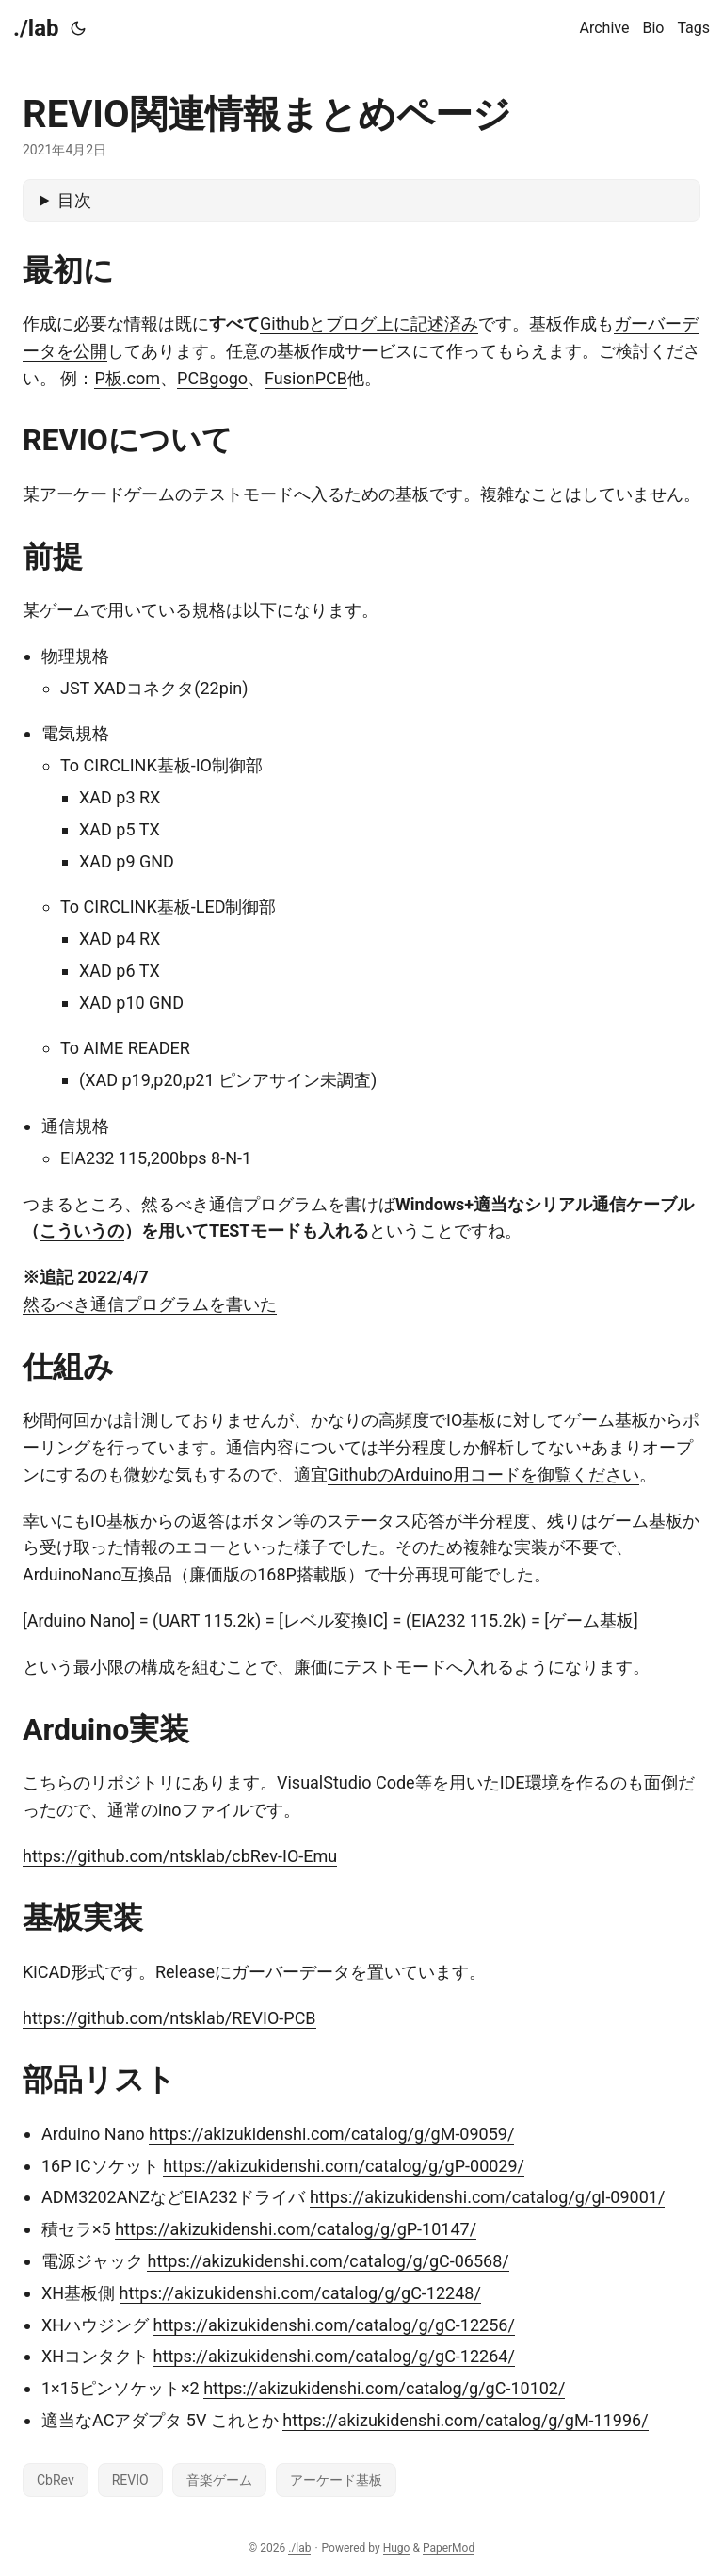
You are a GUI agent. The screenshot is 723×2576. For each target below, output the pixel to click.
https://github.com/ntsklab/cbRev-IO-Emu (180, 1856)
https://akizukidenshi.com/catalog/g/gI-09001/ (487, 2197)
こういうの (82, 1230)
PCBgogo (212, 378)
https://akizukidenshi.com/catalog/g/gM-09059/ (331, 2134)
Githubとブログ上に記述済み (369, 323)
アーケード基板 (336, 2479)
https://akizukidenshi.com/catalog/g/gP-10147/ (295, 2229)
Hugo (396, 2547)
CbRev (55, 2479)
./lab (36, 28)
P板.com (127, 378)
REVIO (130, 2479)
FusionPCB (306, 378)
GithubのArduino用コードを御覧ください (483, 1474)
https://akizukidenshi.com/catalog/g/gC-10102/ (384, 2388)
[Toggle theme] (78, 28)
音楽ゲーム (219, 2479)
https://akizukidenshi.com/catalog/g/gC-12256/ (334, 2325)
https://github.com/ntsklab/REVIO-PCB (169, 2018)
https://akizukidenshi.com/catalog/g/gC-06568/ (327, 2261)
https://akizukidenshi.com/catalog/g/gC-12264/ (334, 2356)
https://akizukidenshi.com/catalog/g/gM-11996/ (465, 2420)
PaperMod (448, 2547)
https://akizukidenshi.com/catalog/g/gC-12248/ (300, 2293)
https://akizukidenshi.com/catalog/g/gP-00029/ (343, 2166)
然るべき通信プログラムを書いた (150, 1304)
